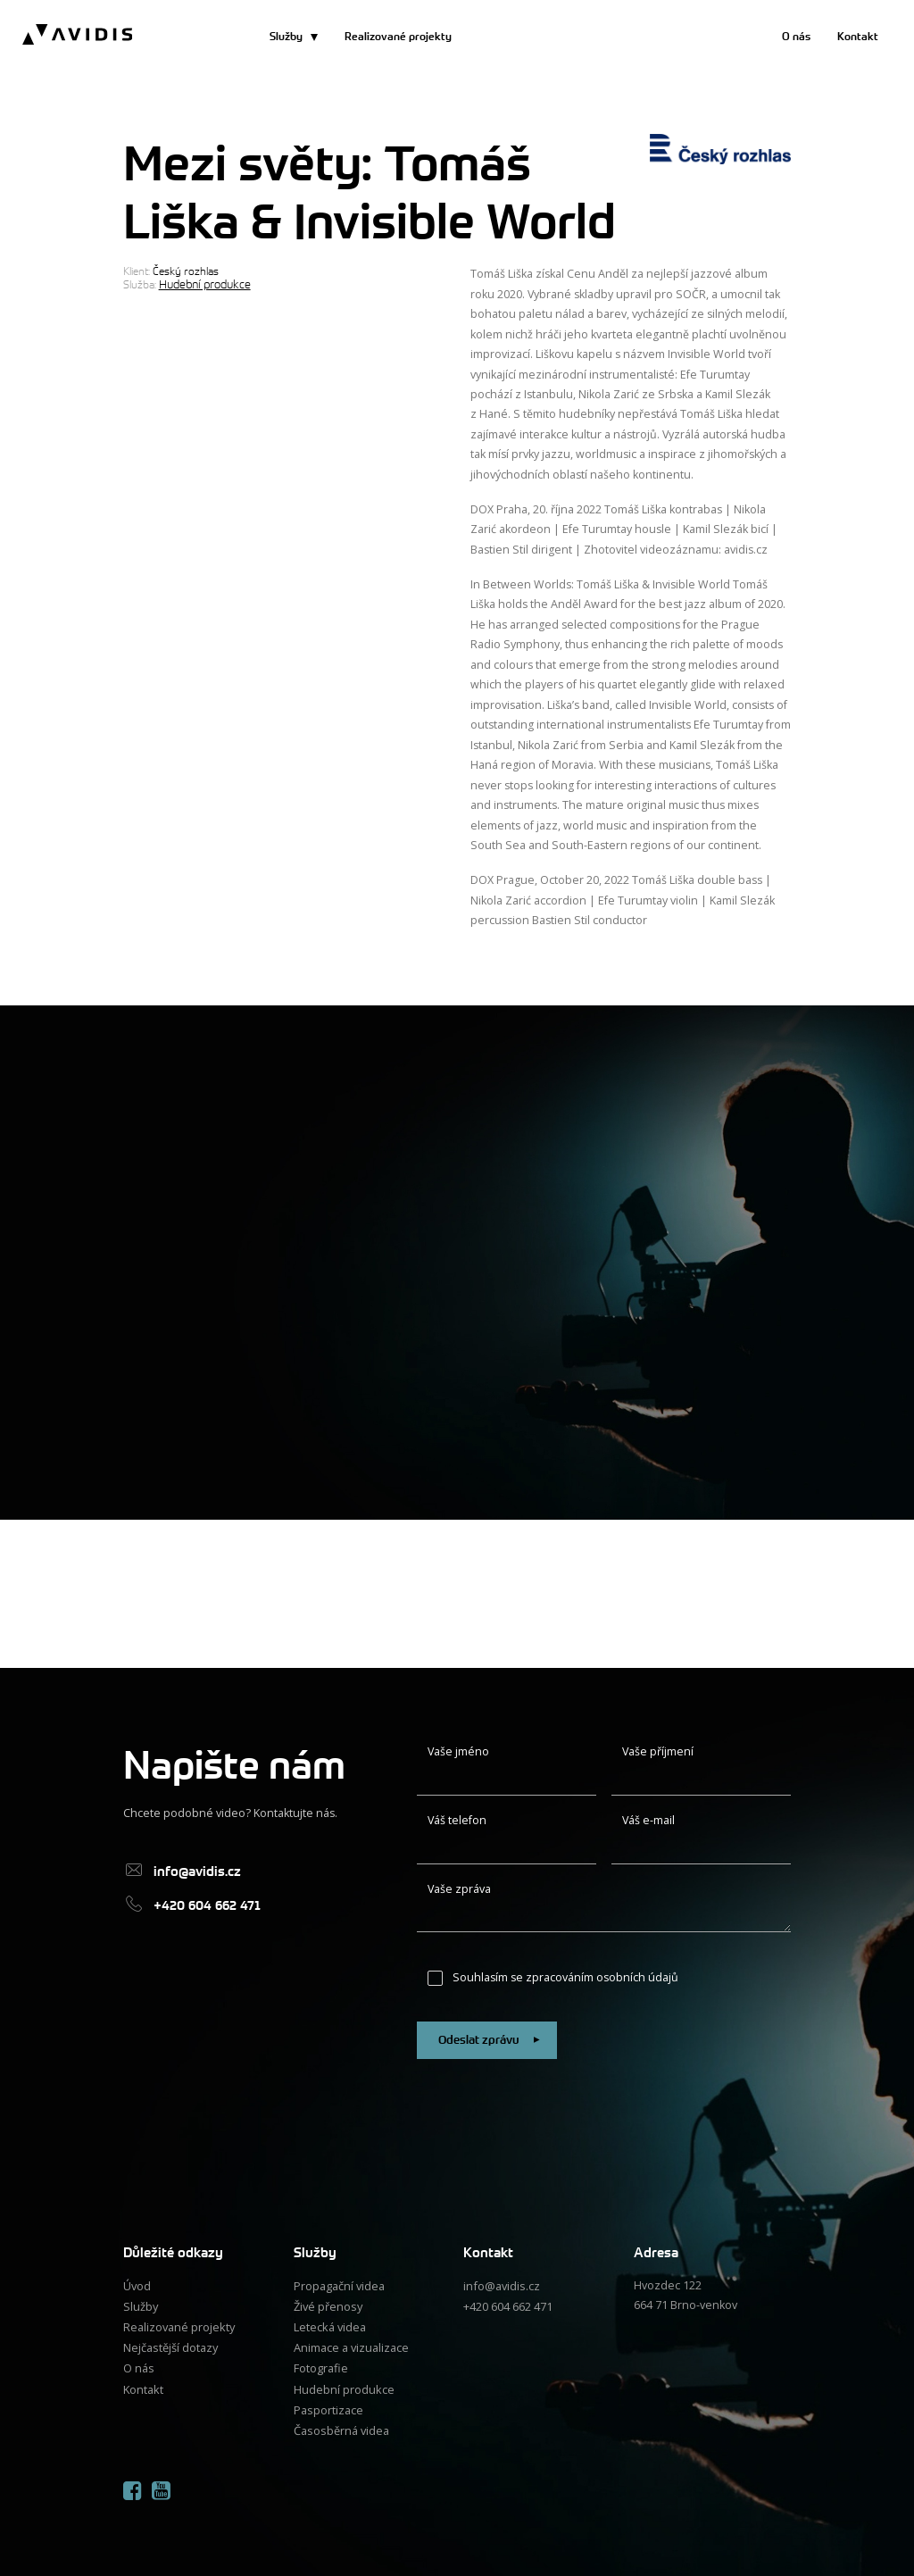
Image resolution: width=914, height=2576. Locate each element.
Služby (286, 36)
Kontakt (857, 36)
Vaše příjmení (658, 1751)
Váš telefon (457, 1820)
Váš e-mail (648, 1820)
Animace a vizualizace (351, 2343)
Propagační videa (339, 2283)
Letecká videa (329, 2323)
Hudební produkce (202, 284)
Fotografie (320, 2364)
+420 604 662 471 (508, 2303)
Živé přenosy (327, 2303)
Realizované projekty (398, 36)
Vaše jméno (458, 1751)
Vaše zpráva (459, 1889)
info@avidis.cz (500, 2283)
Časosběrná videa (340, 2423)
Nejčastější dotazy (170, 2343)
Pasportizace (328, 2403)
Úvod (137, 2283)
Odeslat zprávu (487, 2039)
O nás (796, 36)
